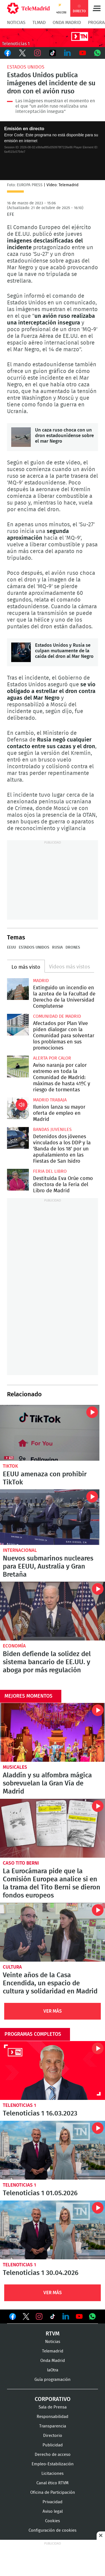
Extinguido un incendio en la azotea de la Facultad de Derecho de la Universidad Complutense (18, 989)
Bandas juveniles (52, 1129)
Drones (73, 947)
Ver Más (52, 2011)
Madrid (41, 980)
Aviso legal (53, 2511)
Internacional (20, 1550)
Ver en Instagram (39, 2316)
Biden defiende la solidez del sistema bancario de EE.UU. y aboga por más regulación (52, 1611)
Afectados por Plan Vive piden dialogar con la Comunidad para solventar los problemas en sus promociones (18, 1025)
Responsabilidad (52, 2417)
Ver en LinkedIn (65, 2316)
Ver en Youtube (79, 2316)
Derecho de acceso (53, 2455)
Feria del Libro (50, 1171)
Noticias (16, 22)
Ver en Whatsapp (92, 2316)
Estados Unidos (25, 67)
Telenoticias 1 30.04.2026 (52, 2230)
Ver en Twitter (26, 2317)
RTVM (53, 2334)
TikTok (52, 53)
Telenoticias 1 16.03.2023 (52, 2070)
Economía (14, 1646)
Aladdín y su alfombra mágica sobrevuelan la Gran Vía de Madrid (52, 1732)
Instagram (37, 53)
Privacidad (52, 2502)
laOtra (52, 2370)
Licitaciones (52, 2473)
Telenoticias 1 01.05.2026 (52, 2150)
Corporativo (53, 2399)
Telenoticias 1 (19, 2105)
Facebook (7, 53)
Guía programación (52, 2380)
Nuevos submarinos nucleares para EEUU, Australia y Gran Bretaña (49, 1517)
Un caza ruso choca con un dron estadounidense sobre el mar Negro (21, 437)
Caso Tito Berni (21, 1863)
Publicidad (53, 2445)
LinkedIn (67, 53)
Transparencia (52, 2426)
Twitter (22, 53)
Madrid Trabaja (50, 1100)
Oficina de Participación (52, 2492)
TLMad (39, 22)
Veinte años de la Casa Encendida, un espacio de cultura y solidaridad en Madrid (52, 1932)
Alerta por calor (52, 1058)
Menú (96, 8)
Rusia (57, 947)
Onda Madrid (67, 22)
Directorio (52, 2436)
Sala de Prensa (53, 2407)
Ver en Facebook (12, 2317)
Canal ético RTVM (52, 2483)
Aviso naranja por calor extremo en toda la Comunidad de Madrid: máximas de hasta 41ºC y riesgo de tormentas (18, 1066)
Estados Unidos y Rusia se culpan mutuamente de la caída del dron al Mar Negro (21, 652)
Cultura (12, 1967)
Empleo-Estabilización (53, 2464)
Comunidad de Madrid (57, 1016)
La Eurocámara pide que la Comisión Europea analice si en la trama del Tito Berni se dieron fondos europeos (52, 1828)
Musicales (15, 1767)
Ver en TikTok (52, 2317)
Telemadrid (52, 2351)
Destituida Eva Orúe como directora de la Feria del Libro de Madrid (18, 1180)
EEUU (11, 947)
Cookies (52, 2521)
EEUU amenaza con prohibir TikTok (49, 1433)
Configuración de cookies (52, 2530)
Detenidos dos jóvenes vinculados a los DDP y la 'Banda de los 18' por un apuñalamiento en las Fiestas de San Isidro (18, 1138)
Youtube (82, 53)
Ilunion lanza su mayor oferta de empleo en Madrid (18, 1108)
